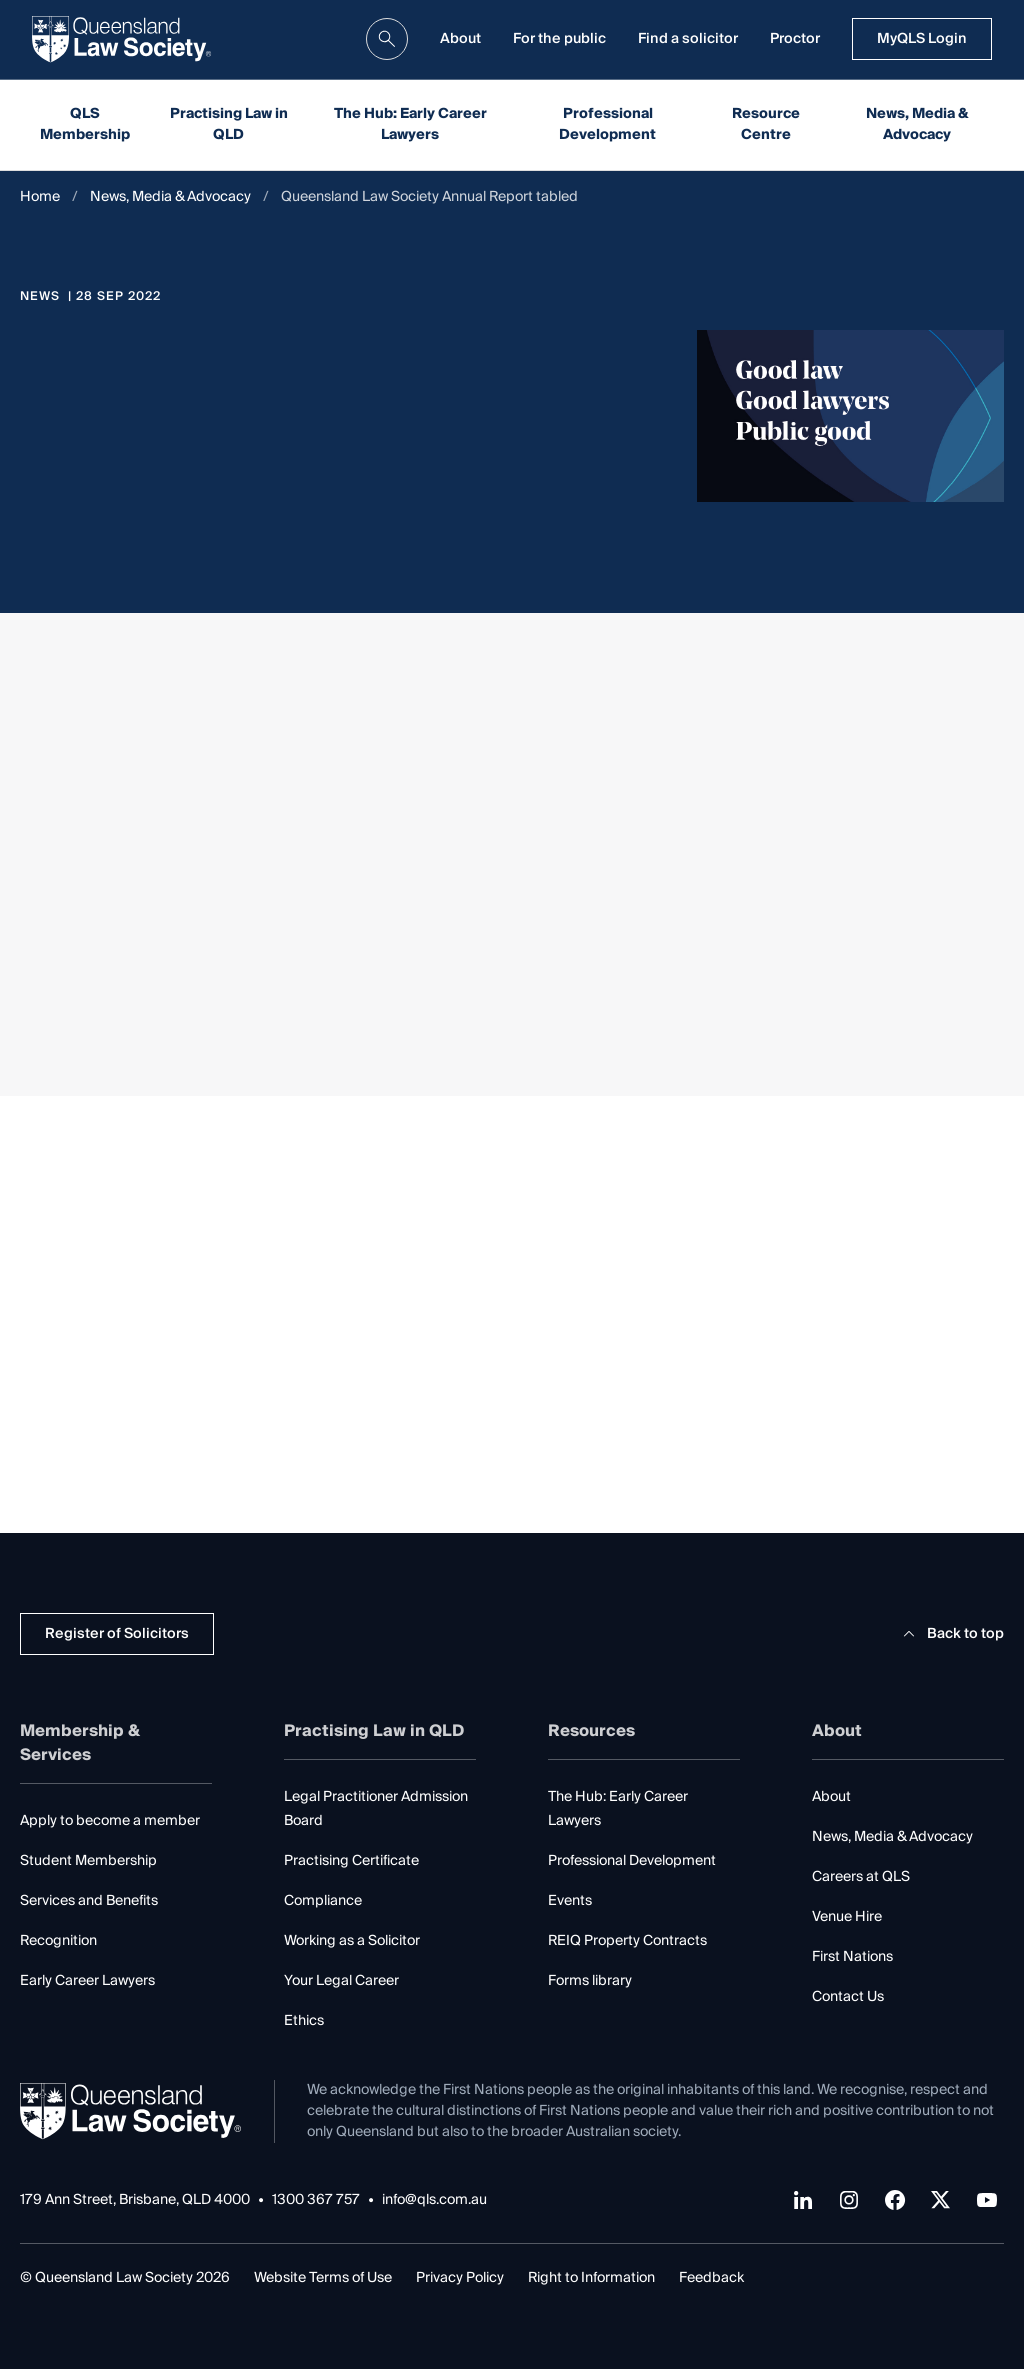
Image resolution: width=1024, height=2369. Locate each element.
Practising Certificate (351, 1861)
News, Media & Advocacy (917, 124)
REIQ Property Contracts (627, 1941)
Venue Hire (847, 1917)
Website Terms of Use (323, 2278)
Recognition (58, 1941)
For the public (559, 39)
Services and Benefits (89, 1901)
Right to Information (591, 2278)
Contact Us (848, 1997)
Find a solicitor (688, 39)
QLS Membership (85, 124)
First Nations (852, 1957)
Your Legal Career (341, 1981)
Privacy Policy (460, 2278)
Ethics (304, 2021)
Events (570, 1901)
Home (40, 197)
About (460, 39)
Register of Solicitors (117, 1634)
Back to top (950, 1634)
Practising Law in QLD (229, 124)
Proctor (795, 39)
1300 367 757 (316, 2200)
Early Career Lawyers (87, 1981)
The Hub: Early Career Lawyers (410, 124)
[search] (387, 39)
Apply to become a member (110, 1821)
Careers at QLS (861, 1877)
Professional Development (607, 124)
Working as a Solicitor (352, 1941)
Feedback (711, 2278)
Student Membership (88, 1861)
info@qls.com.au (434, 2200)
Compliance (323, 1901)
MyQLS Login (922, 39)
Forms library (590, 1981)
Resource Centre (766, 124)
